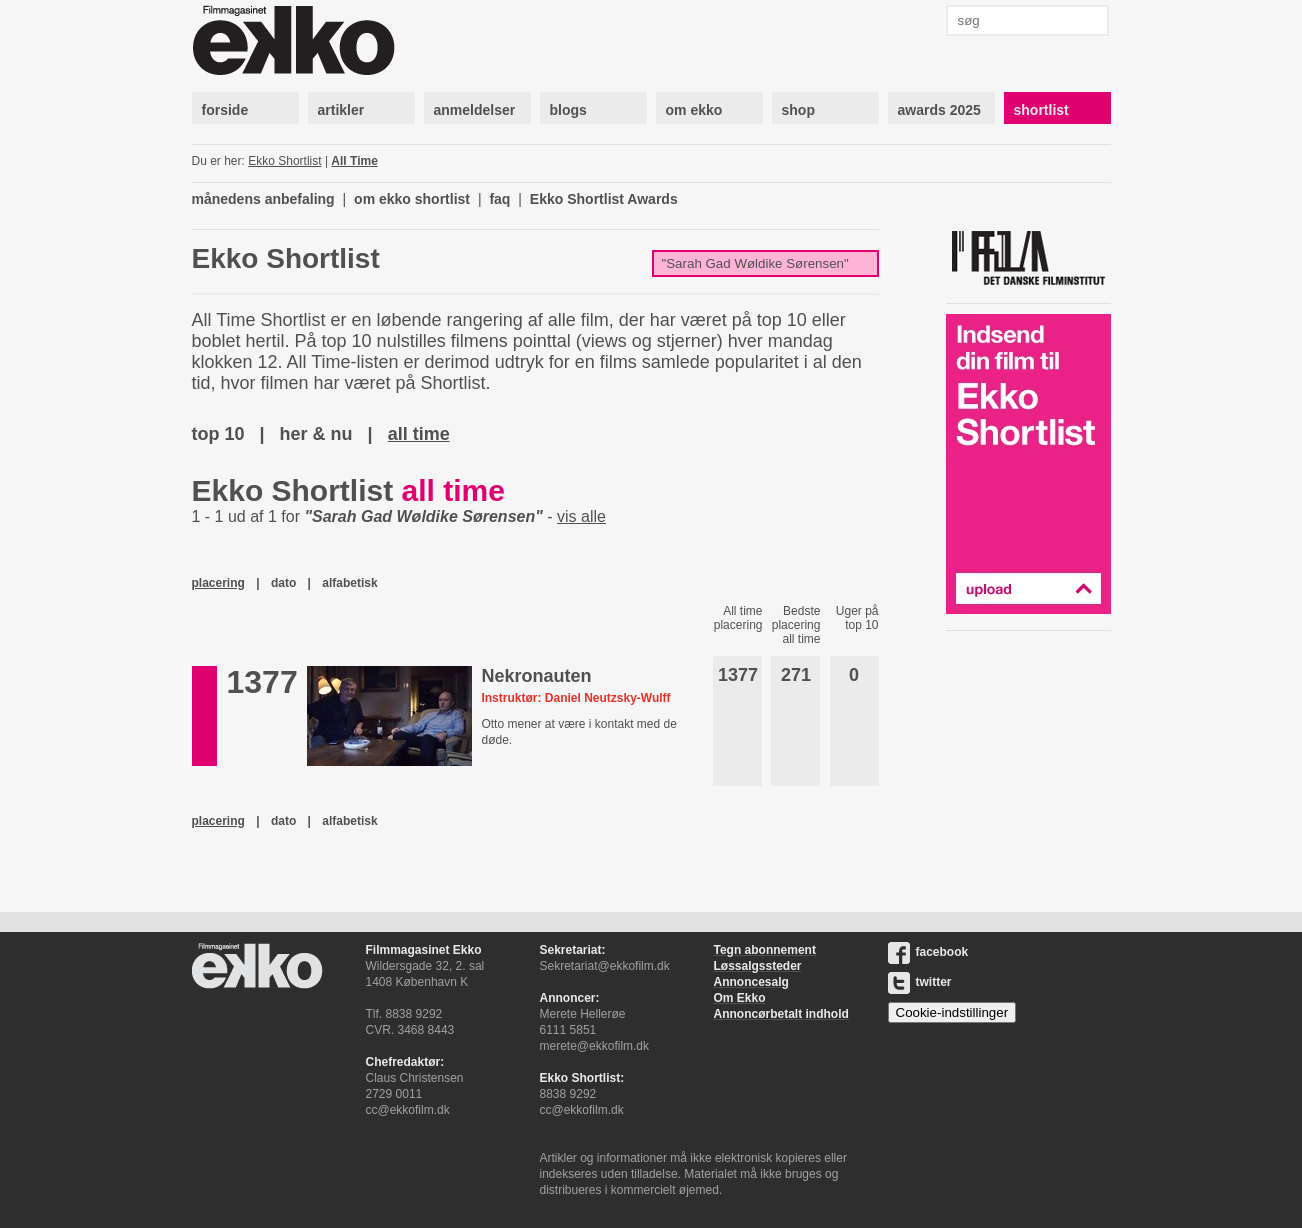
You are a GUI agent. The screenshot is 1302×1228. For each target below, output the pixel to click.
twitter (920, 982)
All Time (354, 161)
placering (218, 583)
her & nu (316, 434)
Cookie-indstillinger (952, 1012)
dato (283, 583)
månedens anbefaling (263, 199)
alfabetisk (349, 583)
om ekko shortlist (412, 199)
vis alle (581, 516)
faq (499, 199)
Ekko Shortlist (284, 161)
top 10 (218, 434)
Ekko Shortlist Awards (604, 199)
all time (419, 434)
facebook (928, 952)
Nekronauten (536, 676)
